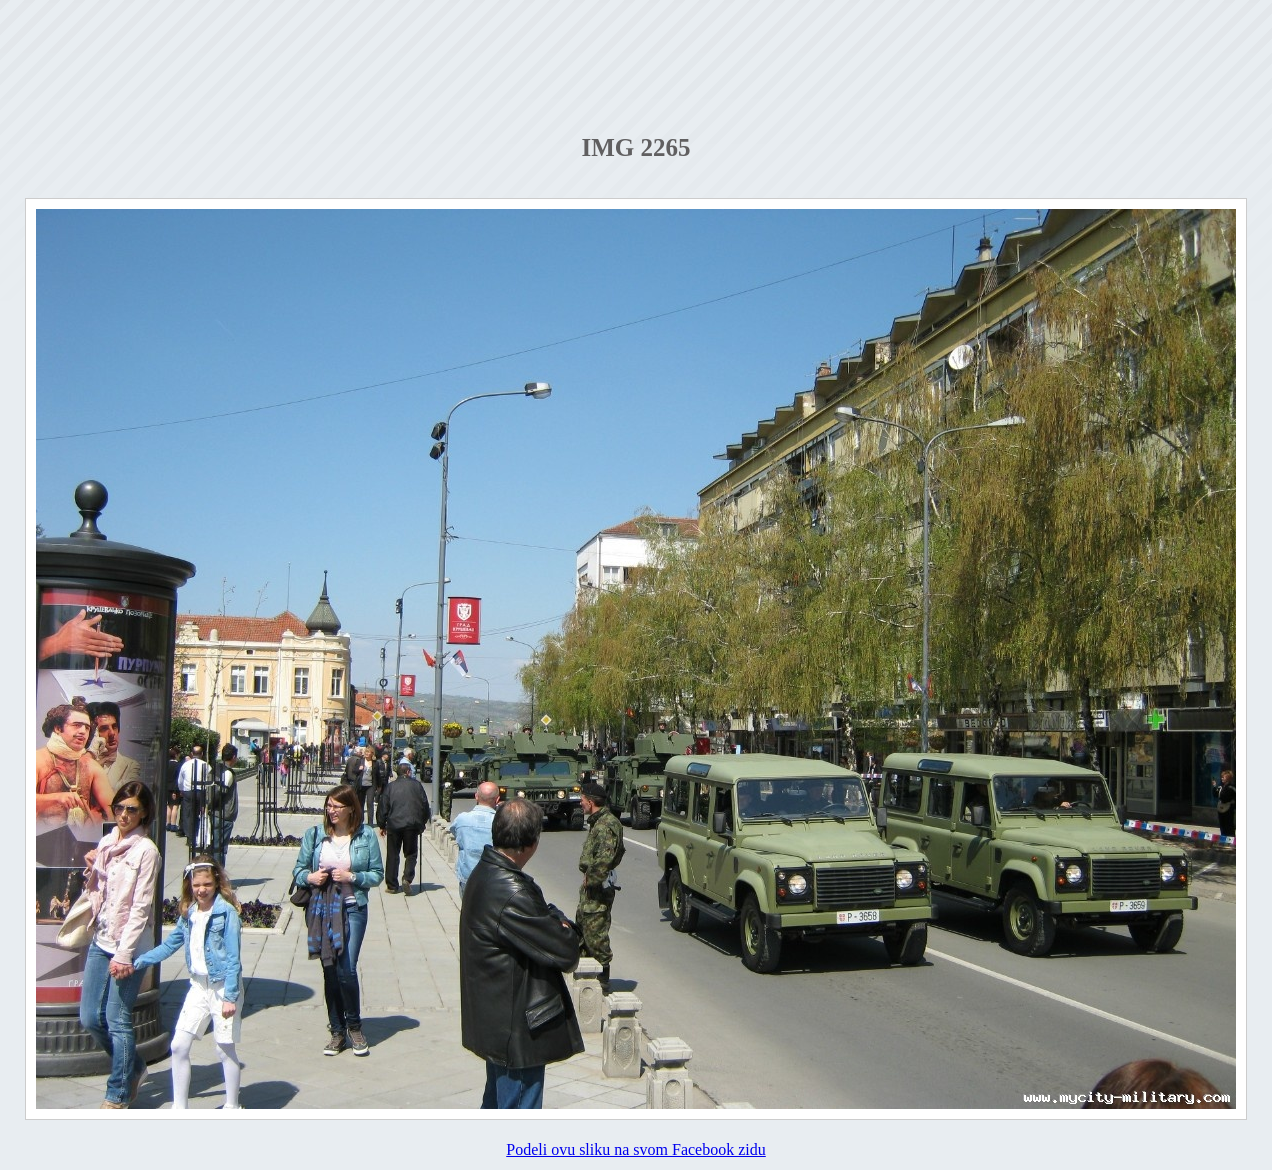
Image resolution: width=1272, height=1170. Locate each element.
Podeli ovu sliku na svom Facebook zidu (636, 1149)
